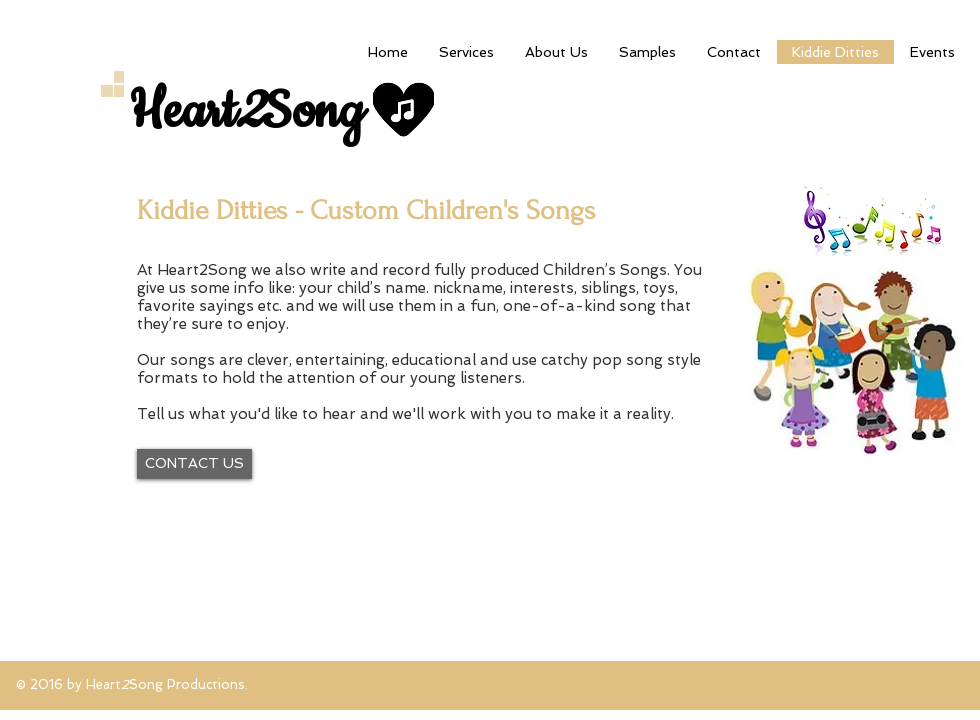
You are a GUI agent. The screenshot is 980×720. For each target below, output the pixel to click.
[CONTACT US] (194, 464)
